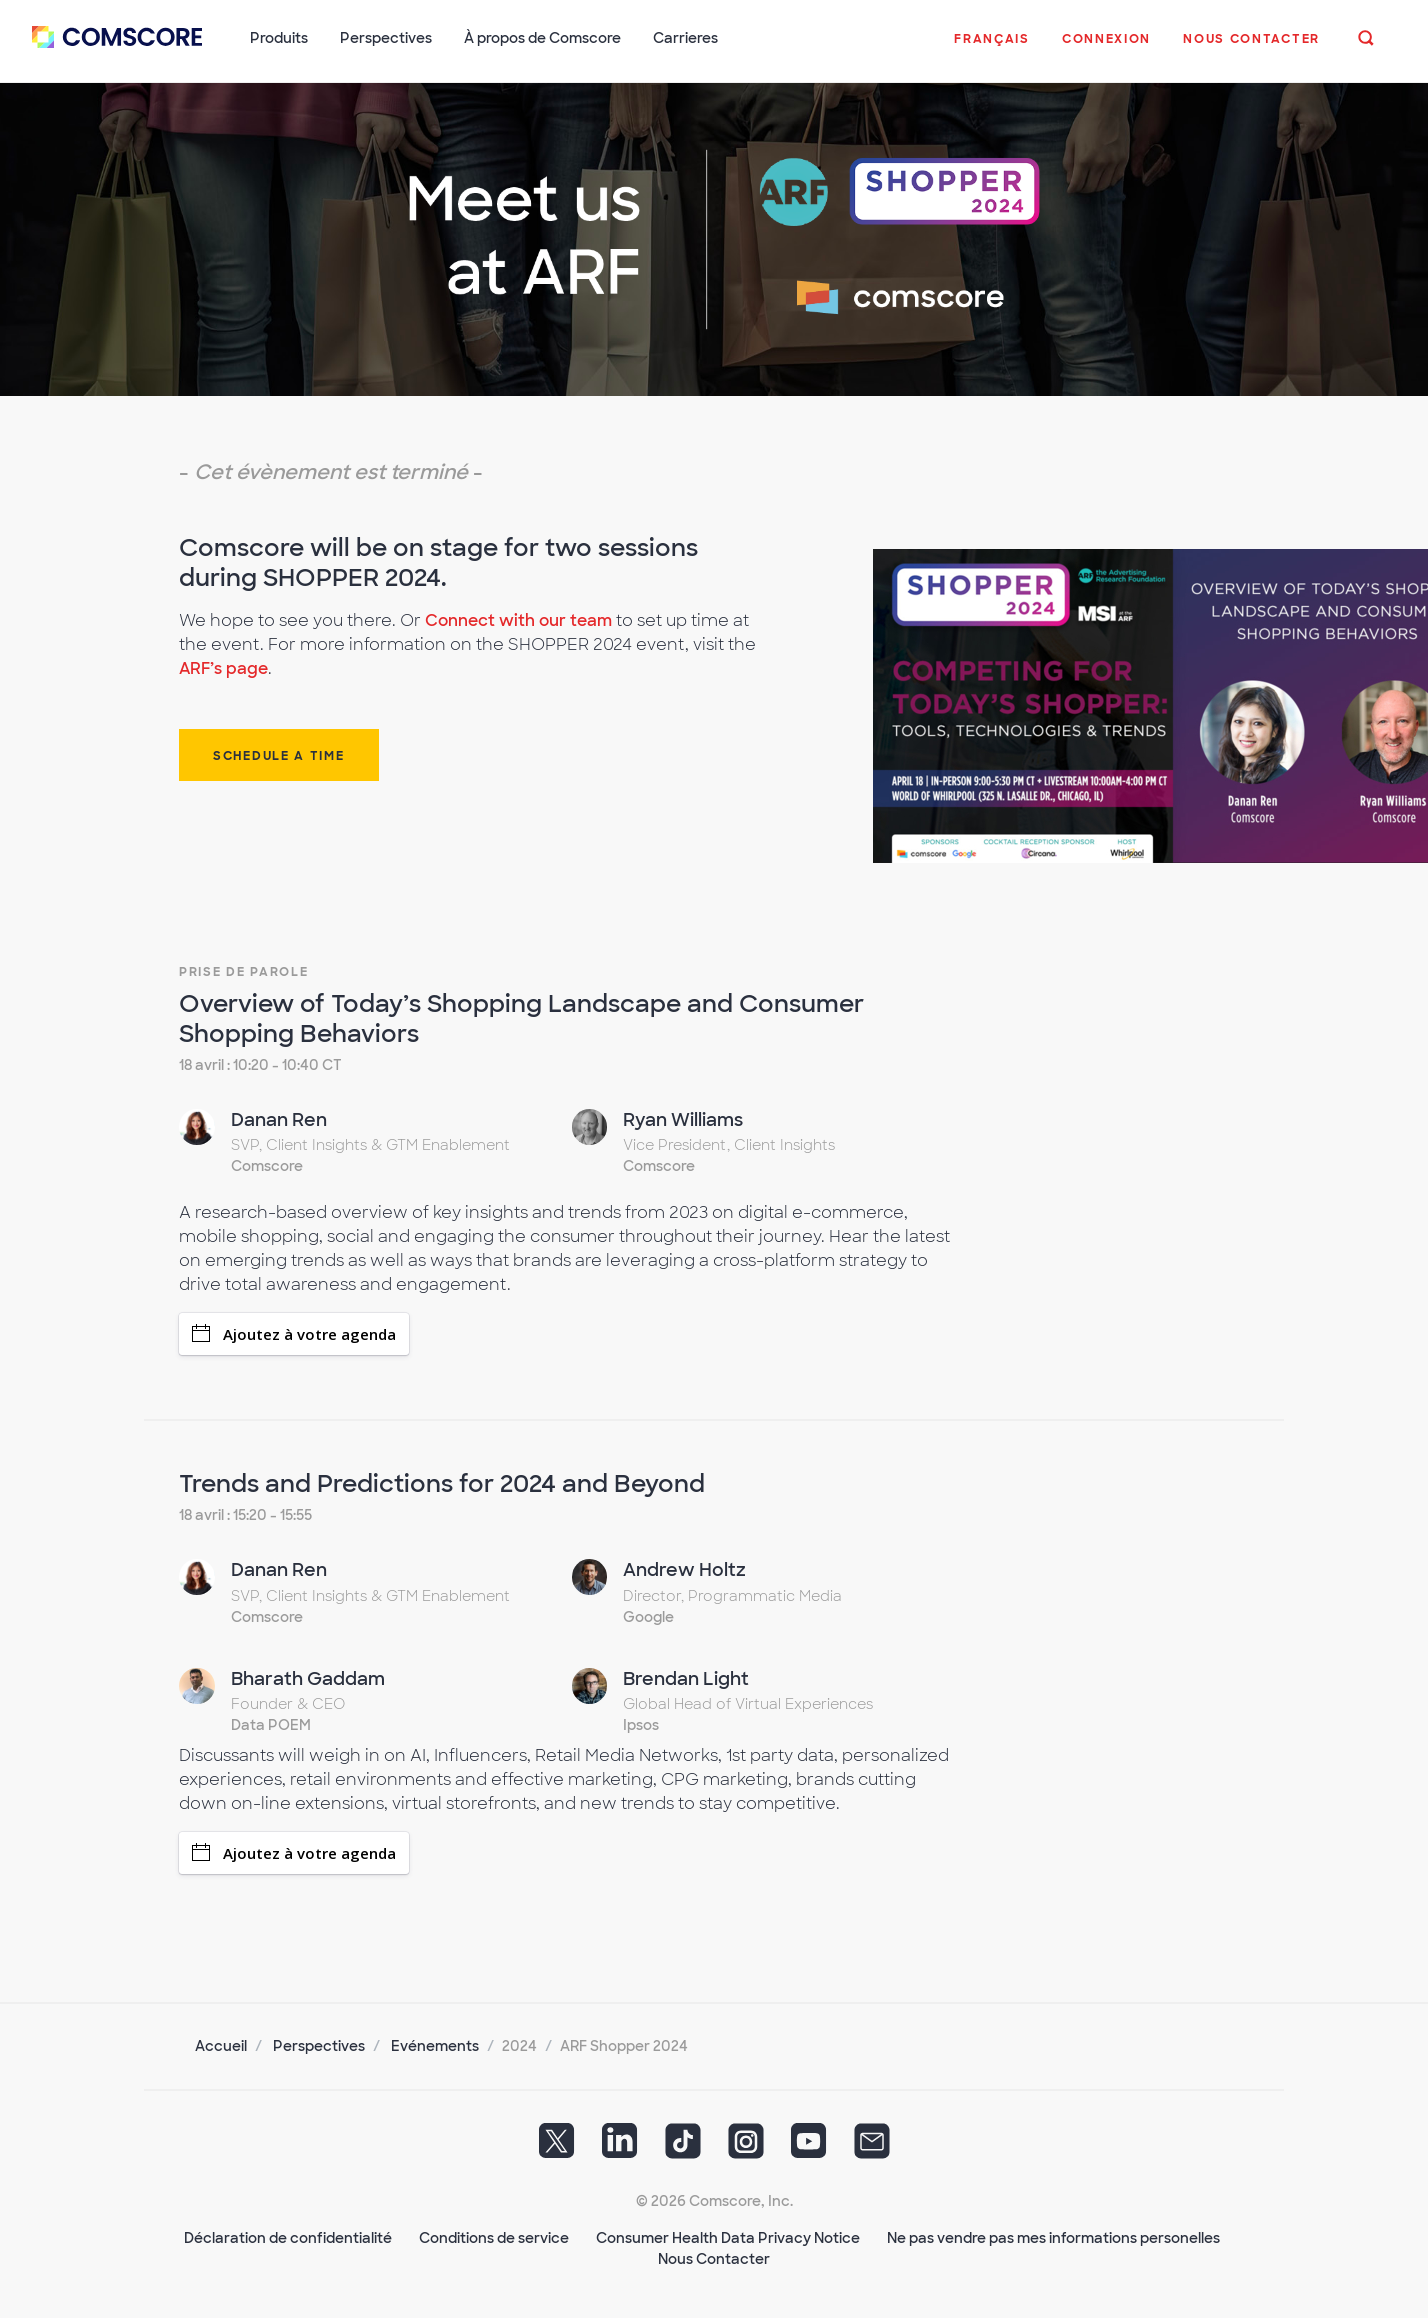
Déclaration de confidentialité (288, 2238)
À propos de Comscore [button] (542, 38)
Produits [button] (279, 38)
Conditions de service (494, 2238)
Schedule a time (279, 756)
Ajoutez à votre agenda (294, 1334)
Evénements (435, 2046)
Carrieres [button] (685, 38)
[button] (992, 49)
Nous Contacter (714, 2259)
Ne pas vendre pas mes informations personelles (1053, 2238)
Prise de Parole (244, 972)
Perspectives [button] (386, 38)
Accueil (221, 2046)
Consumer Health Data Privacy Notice (728, 2238)
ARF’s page (223, 668)
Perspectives (319, 2046)
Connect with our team (518, 620)
